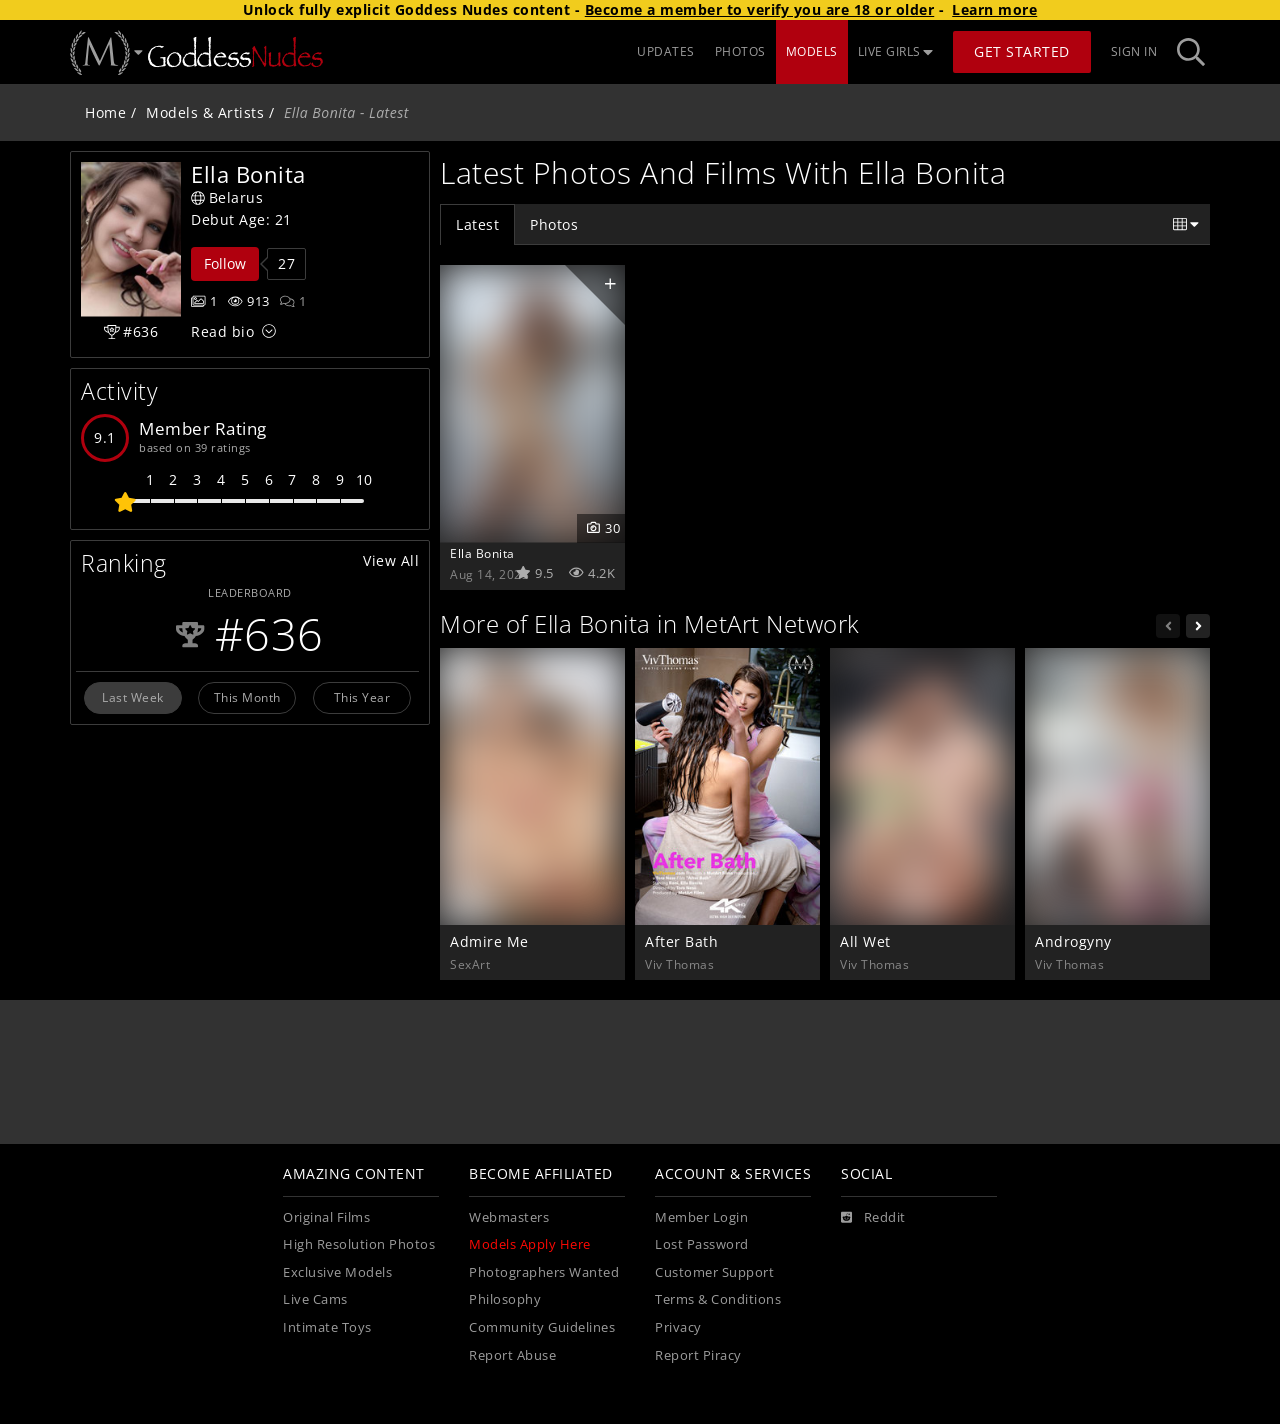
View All (391, 560)
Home (105, 112)
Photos (554, 224)
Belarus (227, 197)
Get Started (1022, 51)
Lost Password (702, 1244)
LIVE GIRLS (896, 51)
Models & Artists (205, 112)
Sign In (1134, 51)
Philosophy (505, 1299)
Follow (225, 263)
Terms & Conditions (718, 1299)
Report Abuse (512, 1355)
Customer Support (714, 1272)
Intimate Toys (327, 1327)
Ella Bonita (482, 553)
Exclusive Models (337, 1272)
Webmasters (509, 1217)
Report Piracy (698, 1355)
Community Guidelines (542, 1327)
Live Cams (315, 1299)
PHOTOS (740, 51)
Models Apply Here (530, 1244)
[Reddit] (873, 1218)
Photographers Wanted (544, 1272)
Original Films (326, 1217)
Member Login (701, 1217)
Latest (477, 224)
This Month (247, 697)
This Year (362, 697)
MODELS (812, 51)
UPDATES (666, 51)
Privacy (678, 1327)
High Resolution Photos (359, 1244)
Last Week (133, 697)
